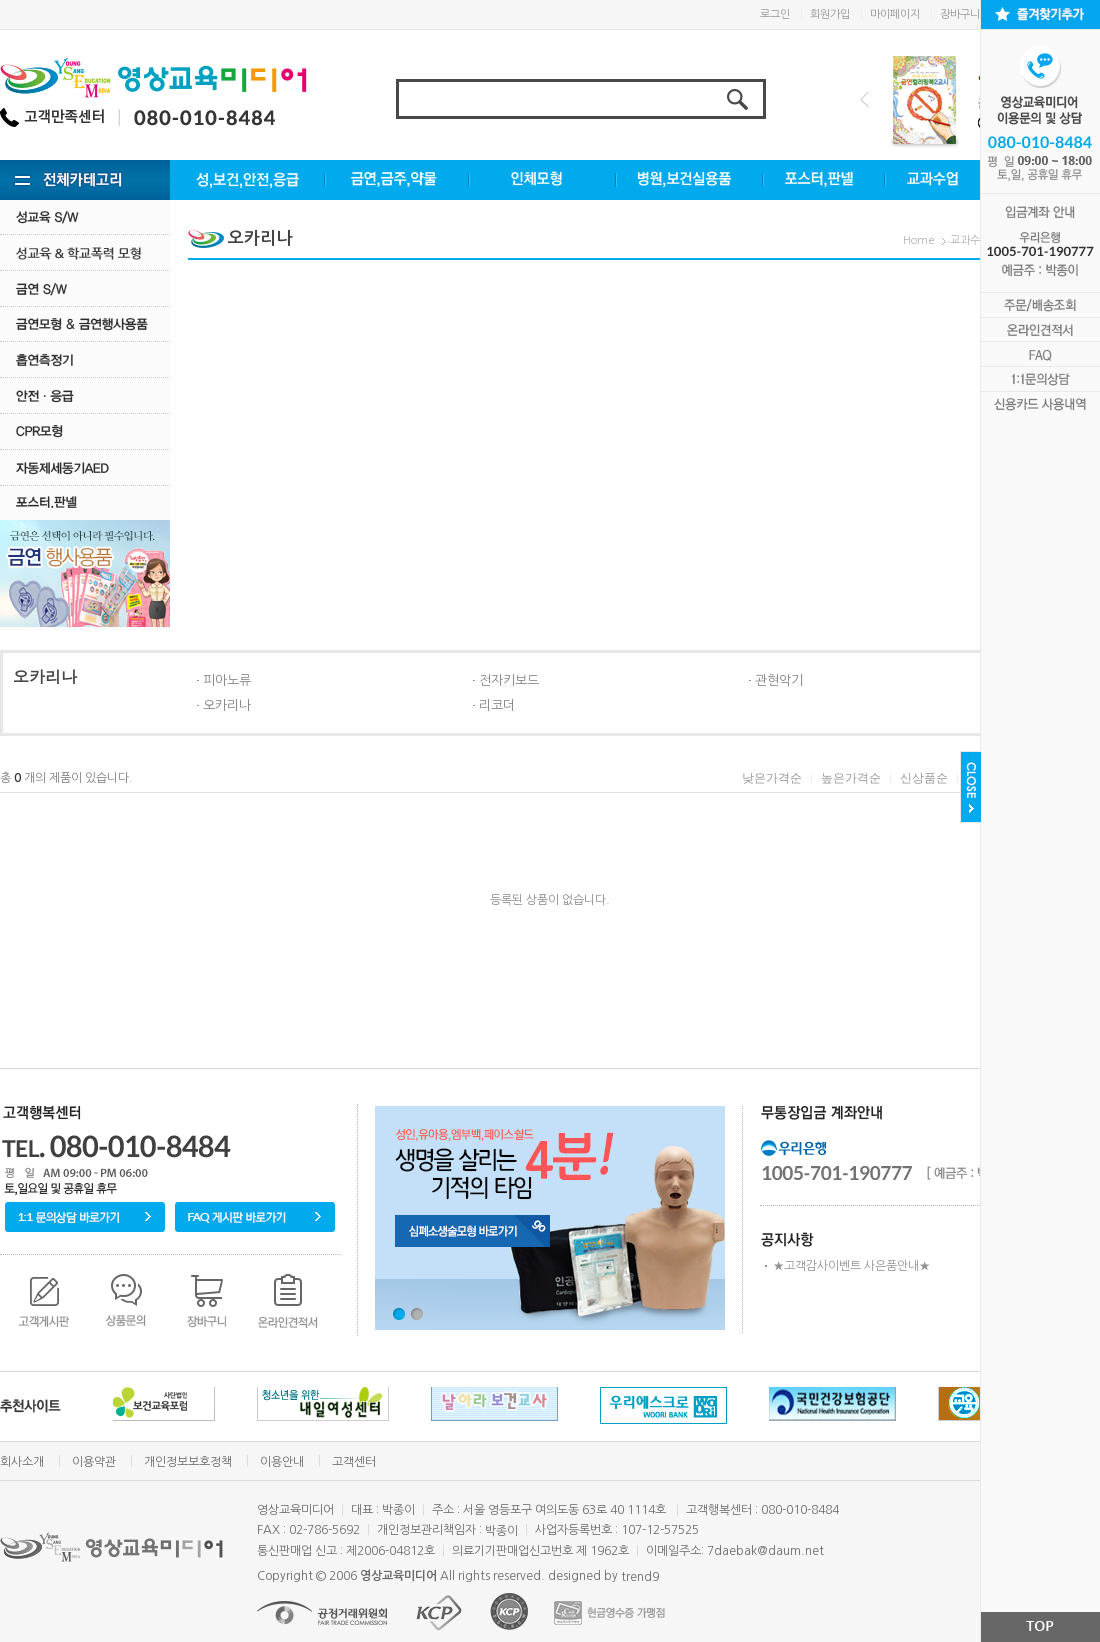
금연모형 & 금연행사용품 (85, 323)
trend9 (640, 1577)
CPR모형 (85, 431)
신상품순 (924, 778)
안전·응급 (85, 395)
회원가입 (830, 14)
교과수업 (970, 240)
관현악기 (779, 680)
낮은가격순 (772, 778)
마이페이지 (895, 14)
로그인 (775, 14)
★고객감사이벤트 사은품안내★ (851, 1266)
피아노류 (227, 680)
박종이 (501, 1531)
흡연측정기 (85, 359)
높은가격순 (851, 778)
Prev (864, 99)
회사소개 (22, 1462)
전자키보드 (509, 680)
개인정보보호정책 (188, 1462)
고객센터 (354, 1462)
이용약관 (94, 1462)
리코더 (497, 705)
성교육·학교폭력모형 (85, 252)
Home (919, 240)
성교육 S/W (85, 216)
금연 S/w (85, 288)
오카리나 (227, 705)
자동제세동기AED (85, 467)
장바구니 (960, 14)
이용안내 (282, 1462)
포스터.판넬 (85, 502)
